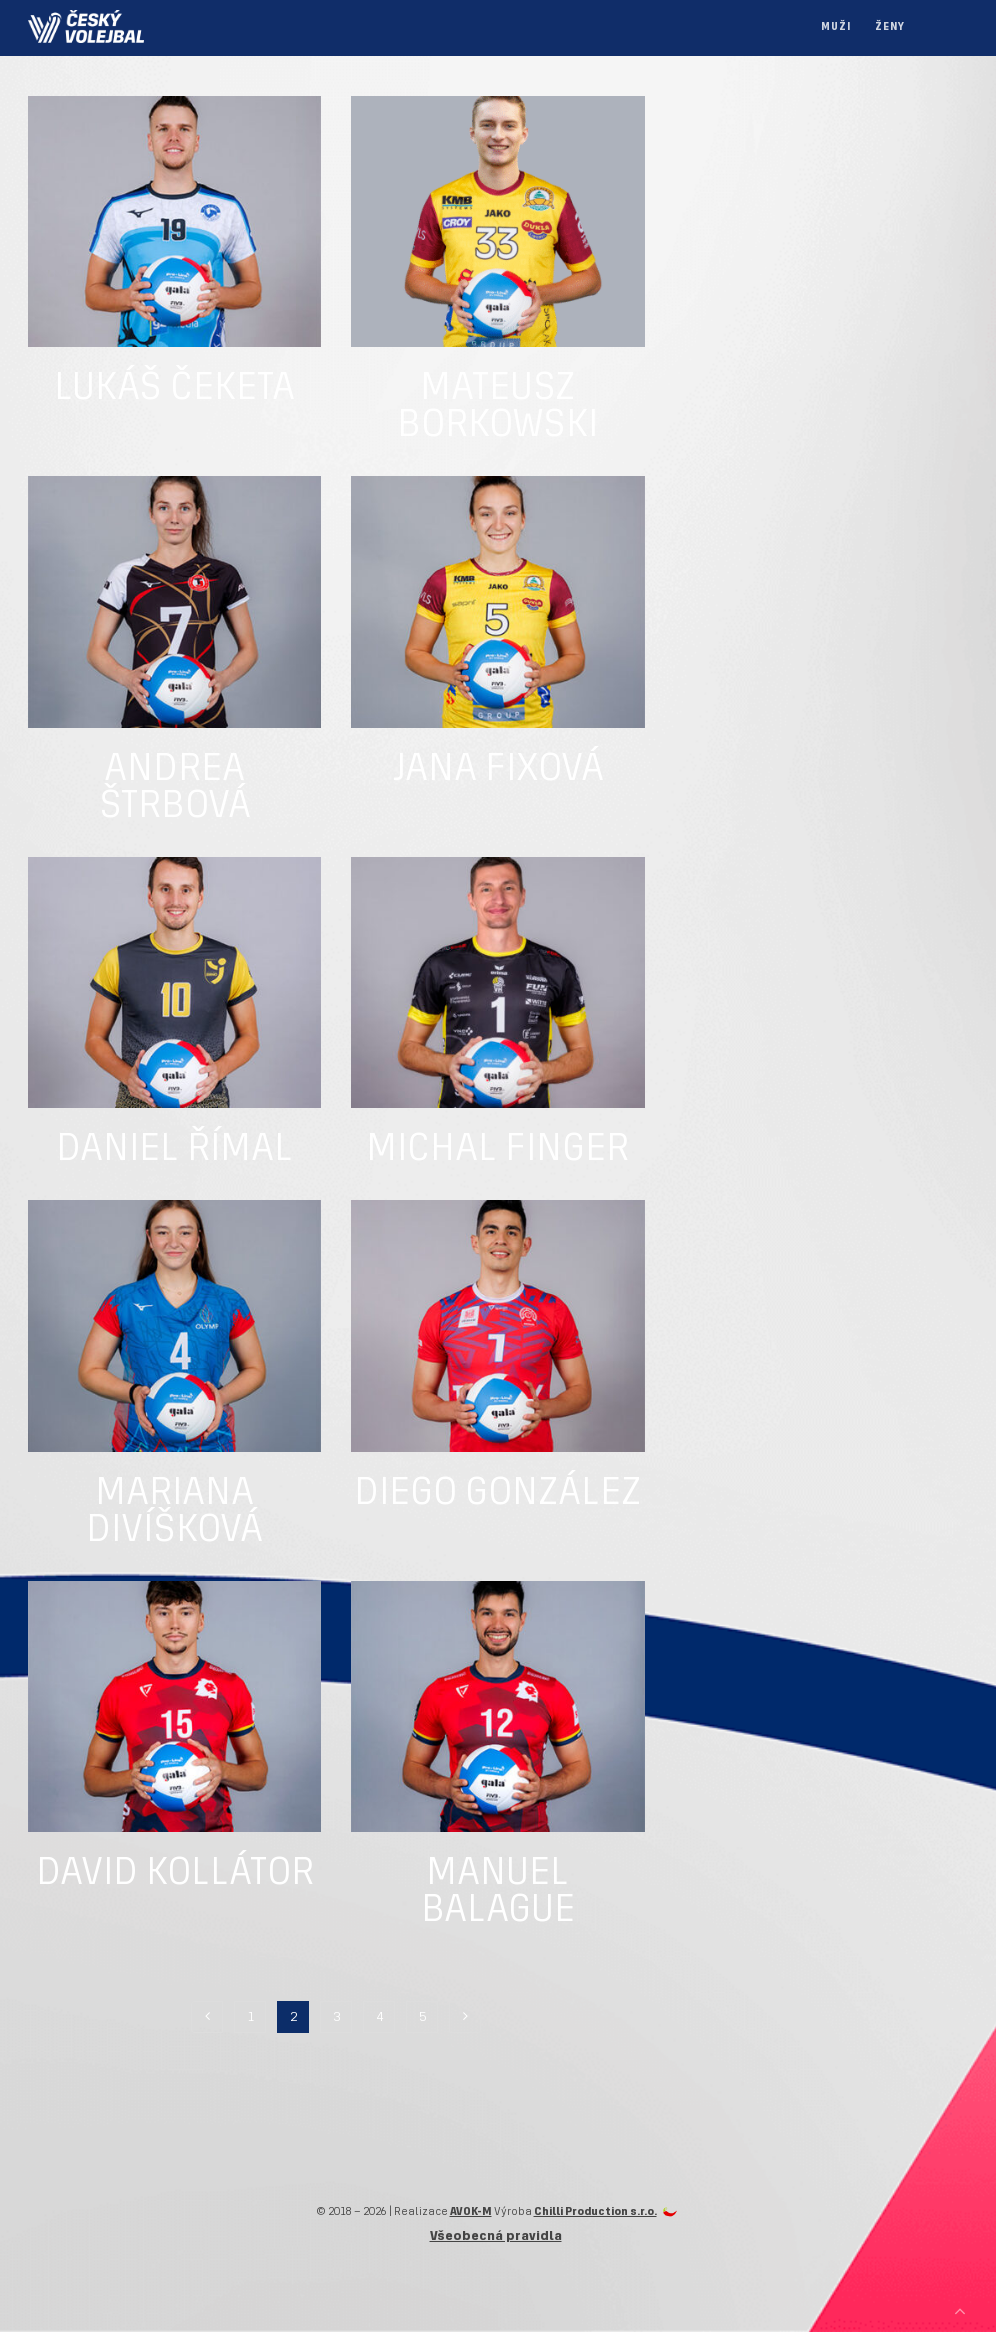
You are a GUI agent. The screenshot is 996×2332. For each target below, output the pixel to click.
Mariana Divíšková (174, 1512)
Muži (836, 27)
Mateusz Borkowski (497, 407)
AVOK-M (471, 2212)
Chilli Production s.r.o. (595, 2212)
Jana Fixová (497, 770)
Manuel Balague (498, 1892)
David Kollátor (175, 1874)
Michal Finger (497, 1150)
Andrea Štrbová (175, 788)
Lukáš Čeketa (174, 389)
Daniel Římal (174, 1150)
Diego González (497, 1494)
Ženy (890, 27)
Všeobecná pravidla (496, 2236)
